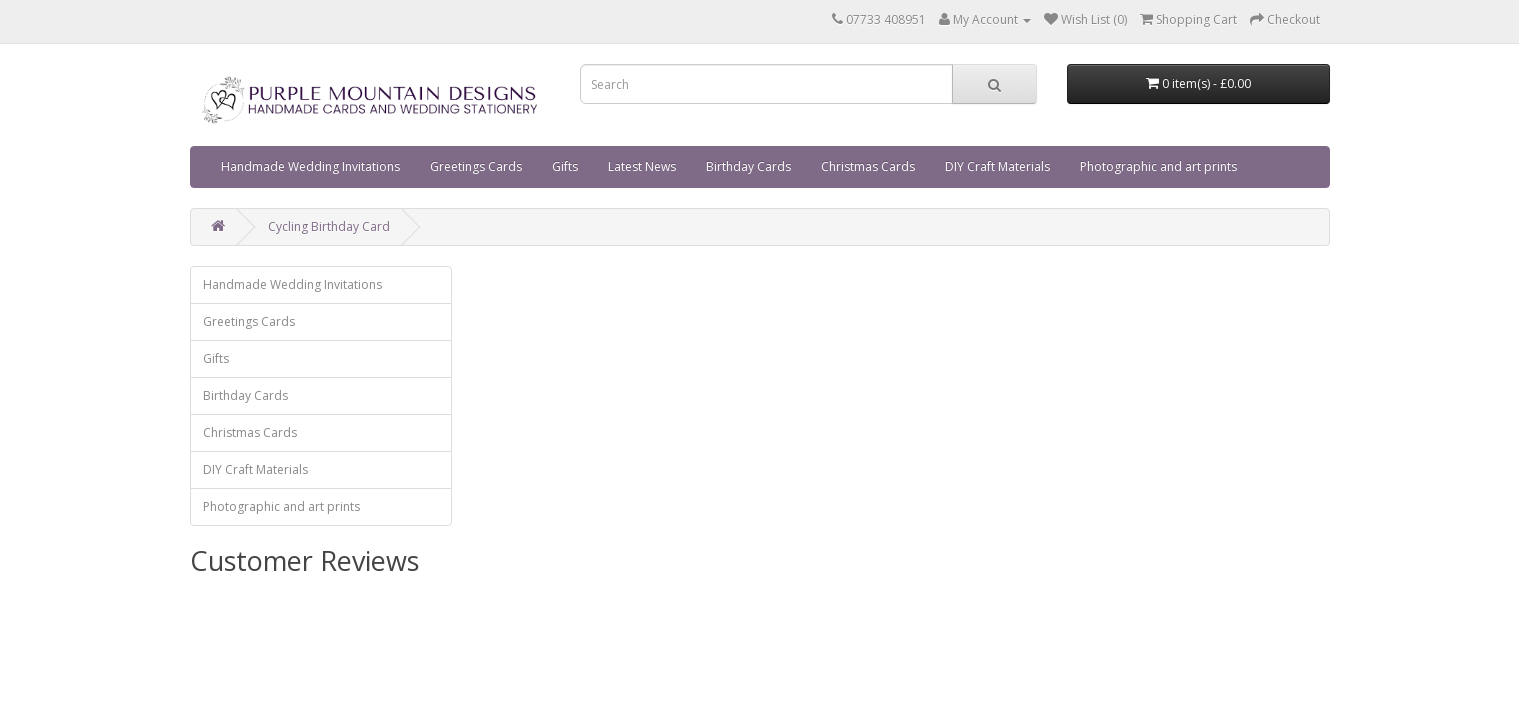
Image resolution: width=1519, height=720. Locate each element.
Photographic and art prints (1158, 166)
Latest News (642, 166)
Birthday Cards (748, 166)
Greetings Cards (476, 166)
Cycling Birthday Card (329, 226)
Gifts (565, 166)
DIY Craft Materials (997, 166)
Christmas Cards (868, 166)
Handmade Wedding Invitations (310, 166)
